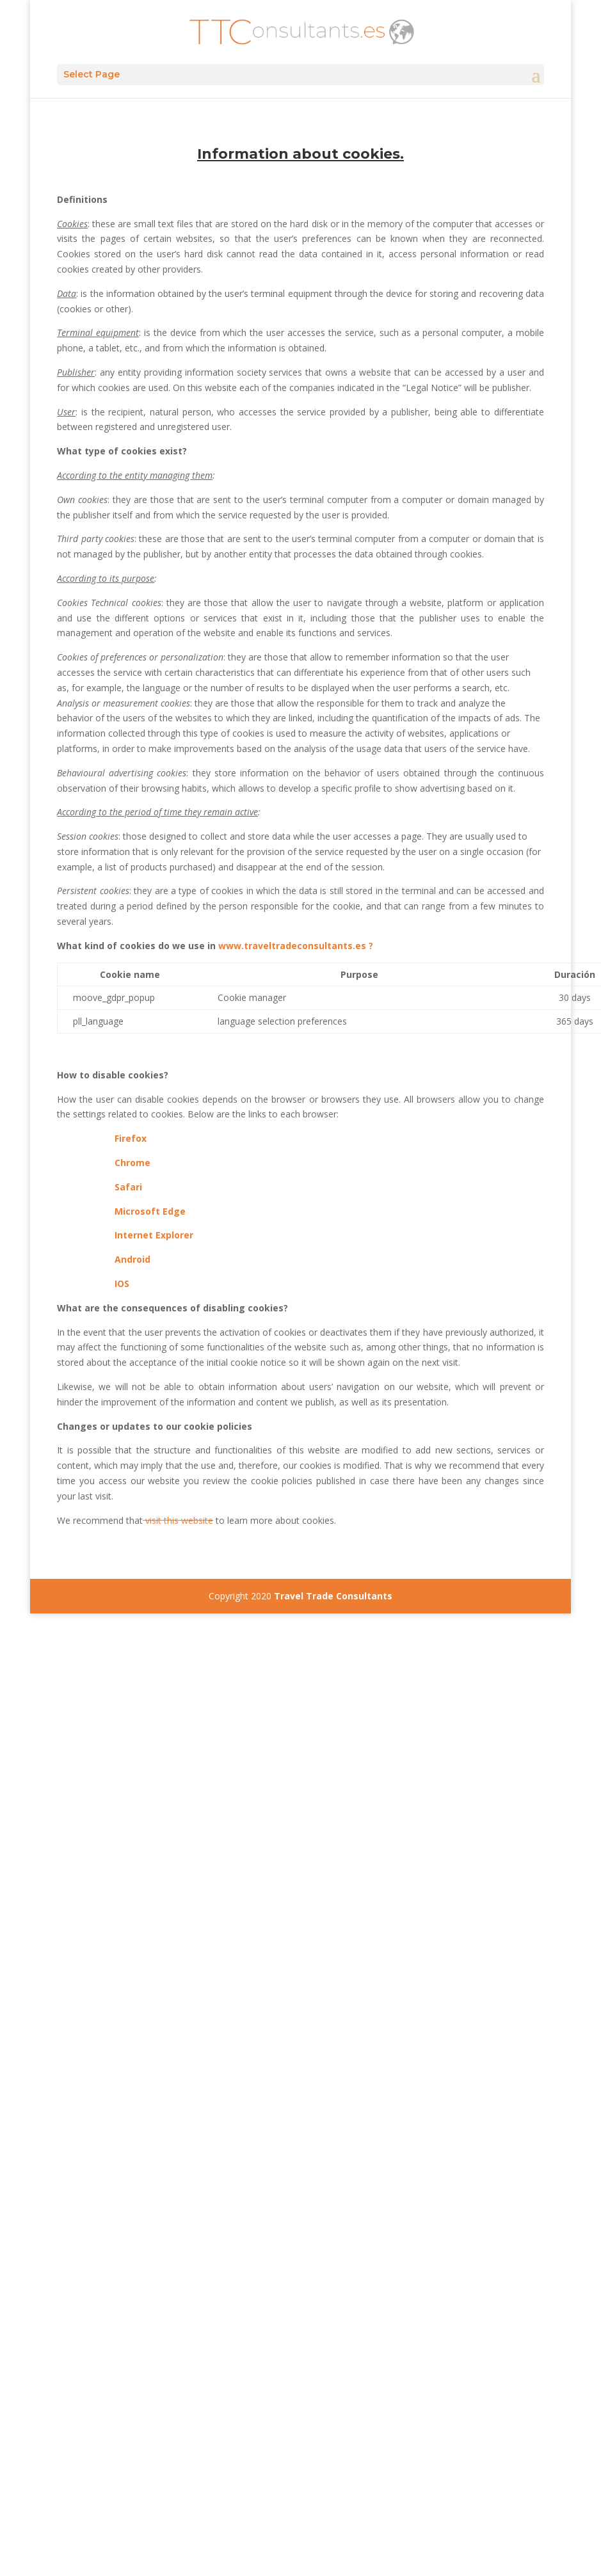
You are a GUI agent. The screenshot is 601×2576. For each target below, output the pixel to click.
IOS (122, 1283)
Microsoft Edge (150, 1211)
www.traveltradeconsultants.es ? (295, 946)
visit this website (178, 1520)
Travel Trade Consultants (333, 1596)
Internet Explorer (154, 1235)
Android (132, 1259)
